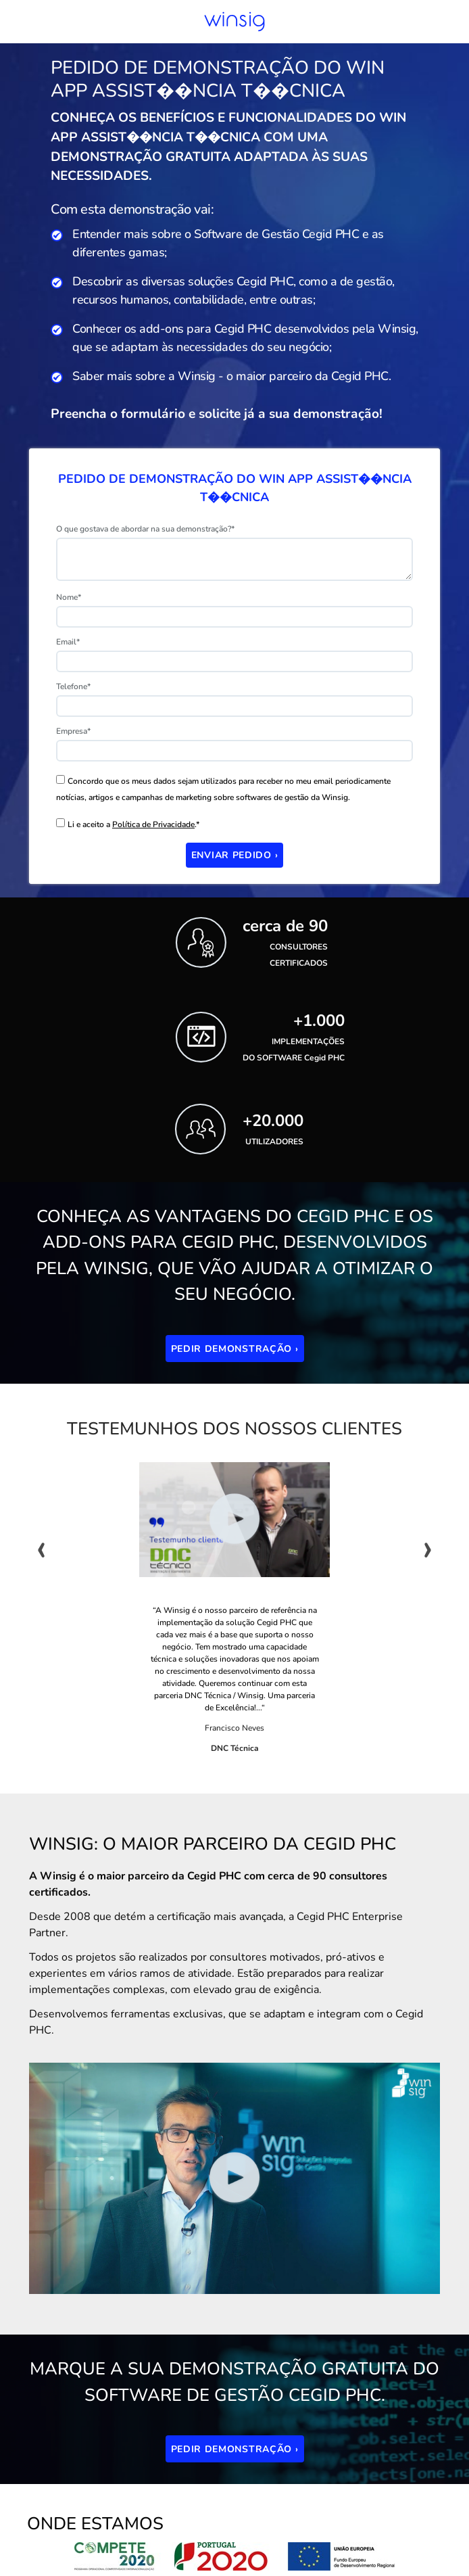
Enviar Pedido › (234, 855)
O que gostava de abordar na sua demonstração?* (145, 528)
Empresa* (73, 731)
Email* (68, 641)
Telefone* (73, 686)
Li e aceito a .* (133, 824)
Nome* (68, 597)
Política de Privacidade (153, 824)
